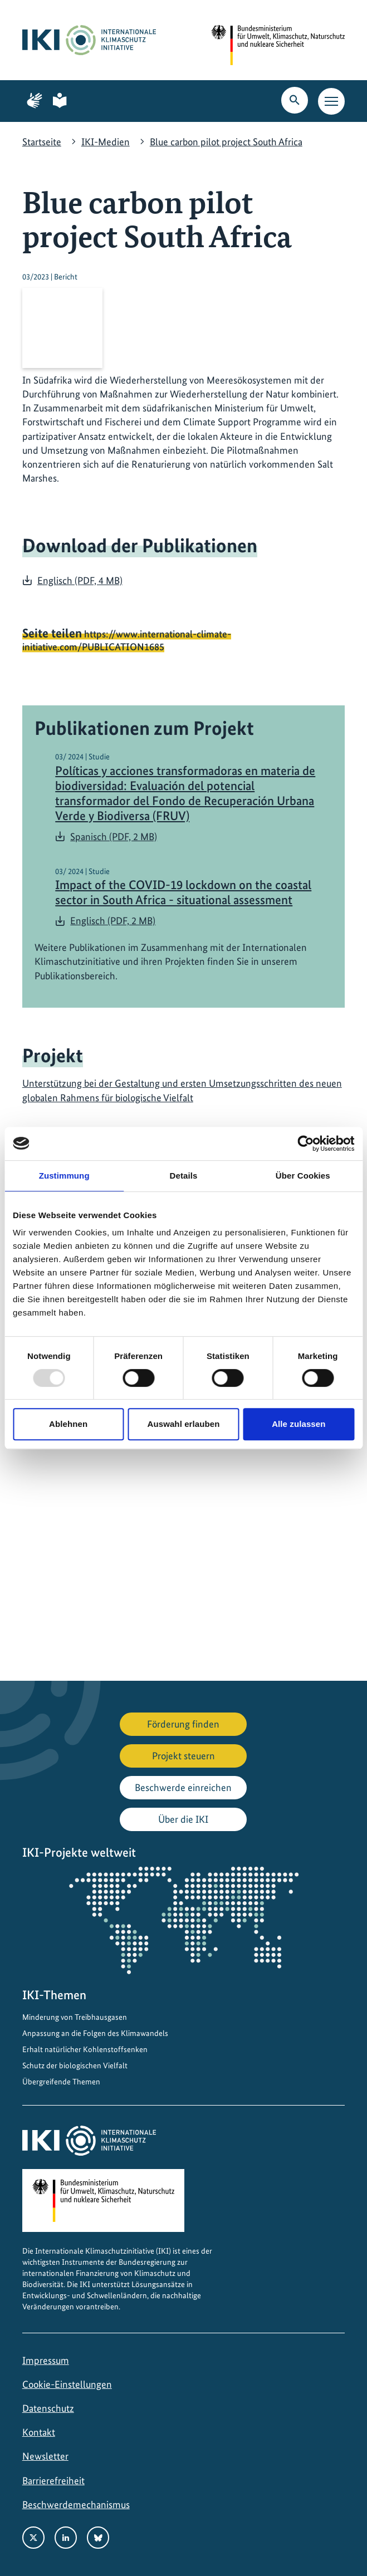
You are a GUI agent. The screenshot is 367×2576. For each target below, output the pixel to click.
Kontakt (38, 2432)
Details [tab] (184, 1175)
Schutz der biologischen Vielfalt (75, 2065)
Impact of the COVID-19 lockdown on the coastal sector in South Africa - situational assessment (183, 892)
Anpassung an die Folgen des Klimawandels (95, 2033)
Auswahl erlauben (184, 1424)
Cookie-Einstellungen (67, 2384)
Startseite (41, 142)
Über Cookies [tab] (303, 1175)
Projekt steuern (183, 1756)
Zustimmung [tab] (64, 1175)
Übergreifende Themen (61, 2082)
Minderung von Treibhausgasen (74, 2017)
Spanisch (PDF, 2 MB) (113, 836)
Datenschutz (48, 2408)
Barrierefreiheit (53, 2480)
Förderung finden (183, 1724)
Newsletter (45, 2456)
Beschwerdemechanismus (76, 2504)
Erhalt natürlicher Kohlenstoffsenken (85, 2049)
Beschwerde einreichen (183, 1787)
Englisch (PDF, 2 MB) (112, 920)
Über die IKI (183, 1819)
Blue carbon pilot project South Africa (226, 142)
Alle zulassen (298, 1424)
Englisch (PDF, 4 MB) (80, 580)
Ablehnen (68, 1424)
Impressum (45, 2360)
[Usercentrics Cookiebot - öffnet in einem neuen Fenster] (305, 1143)
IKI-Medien (105, 142)
